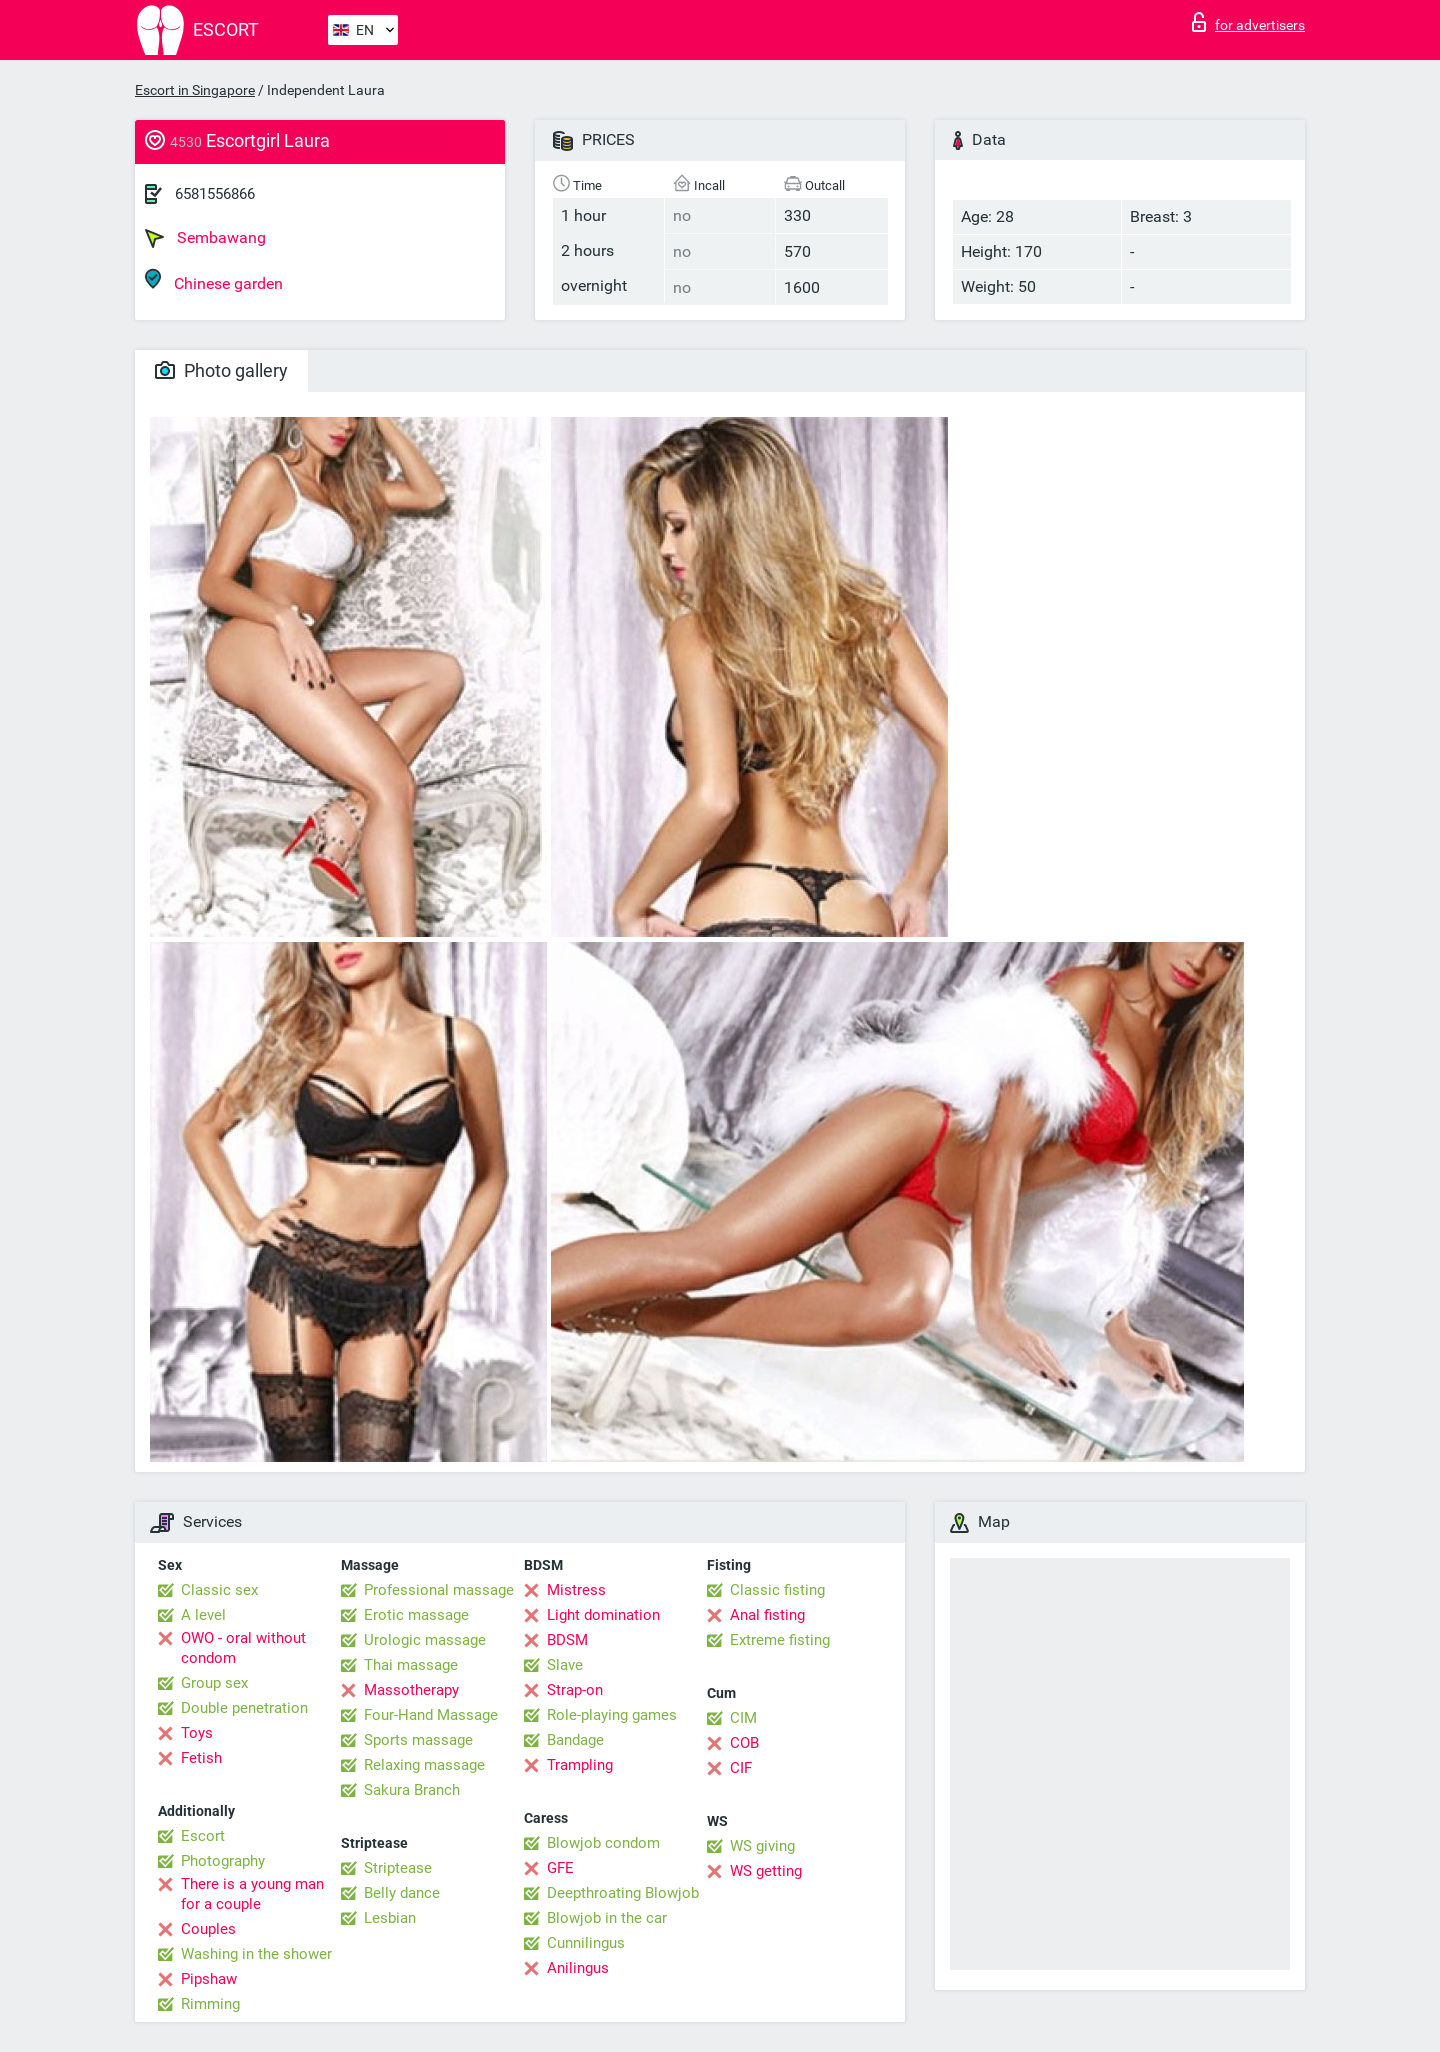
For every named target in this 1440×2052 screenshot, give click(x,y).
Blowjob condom (603, 1843)
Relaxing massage (424, 1765)
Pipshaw (209, 1979)
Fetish (201, 1758)
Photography (223, 1861)
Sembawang (205, 238)
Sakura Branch (412, 1790)
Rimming (210, 2004)
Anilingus (578, 1968)
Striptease (398, 1868)
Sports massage (418, 1740)
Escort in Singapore (195, 90)
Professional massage (439, 1590)
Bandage (575, 1740)
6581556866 (215, 194)
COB (744, 1743)
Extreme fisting (780, 1640)
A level (203, 1615)
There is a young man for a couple (252, 1894)
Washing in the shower (256, 1954)
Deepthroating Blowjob (623, 1893)
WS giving (762, 1846)
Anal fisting (767, 1615)
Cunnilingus (586, 1943)
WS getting (766, 1871)
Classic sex (219, 1590)
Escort (203, 1836)
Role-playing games (612, 1715)
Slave (565, 1665)
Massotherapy (411, 1690)
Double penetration (244, 1708)
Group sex (214, 1683)
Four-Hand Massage (431, 1715)
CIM (743, 1718)
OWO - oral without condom (243, 1648)
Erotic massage (416, 1615)
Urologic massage (425, 1640)
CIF (741, 1768)
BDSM (567, 1640)
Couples (208, 1929)
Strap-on (575, 1690)
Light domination (603, 1615)
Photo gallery (221, 370)
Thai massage (411, 1665)
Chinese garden (214, 280)
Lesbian (390, 1918)
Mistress (576, 1590)
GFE (560, 1868)
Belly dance (402, 1893)
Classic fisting (777, 1590)
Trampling (580, 1765)
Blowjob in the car (607, 1918)
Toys (197, 1733)
